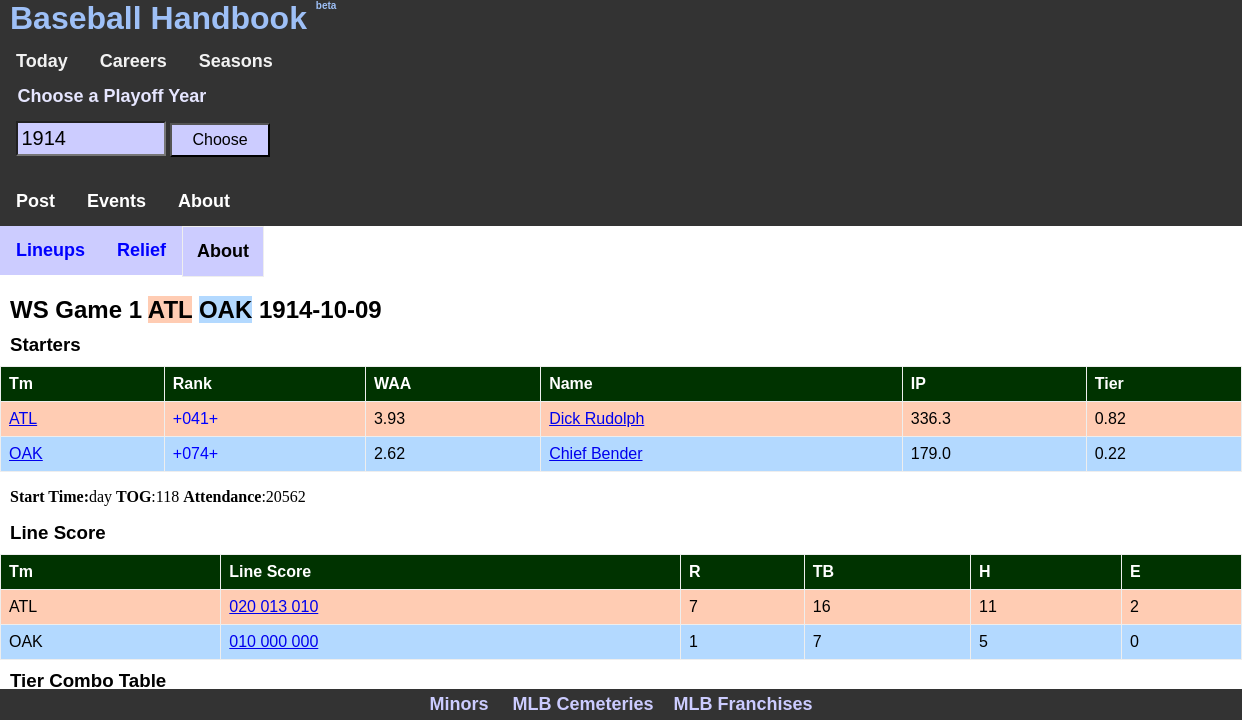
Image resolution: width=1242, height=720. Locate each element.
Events (116, 201)
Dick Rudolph (596, 418)
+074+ (195, 453)
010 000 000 (273, 641)
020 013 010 (273, 606)
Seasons (236, 61)
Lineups (50, 250)
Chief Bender (595, 453)
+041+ (195, 418)
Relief (141, 250)
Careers (133, 61)
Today (42, 61)
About (204, 201)
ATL (23, 418)
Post (35, 201)
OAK (26, 453)
